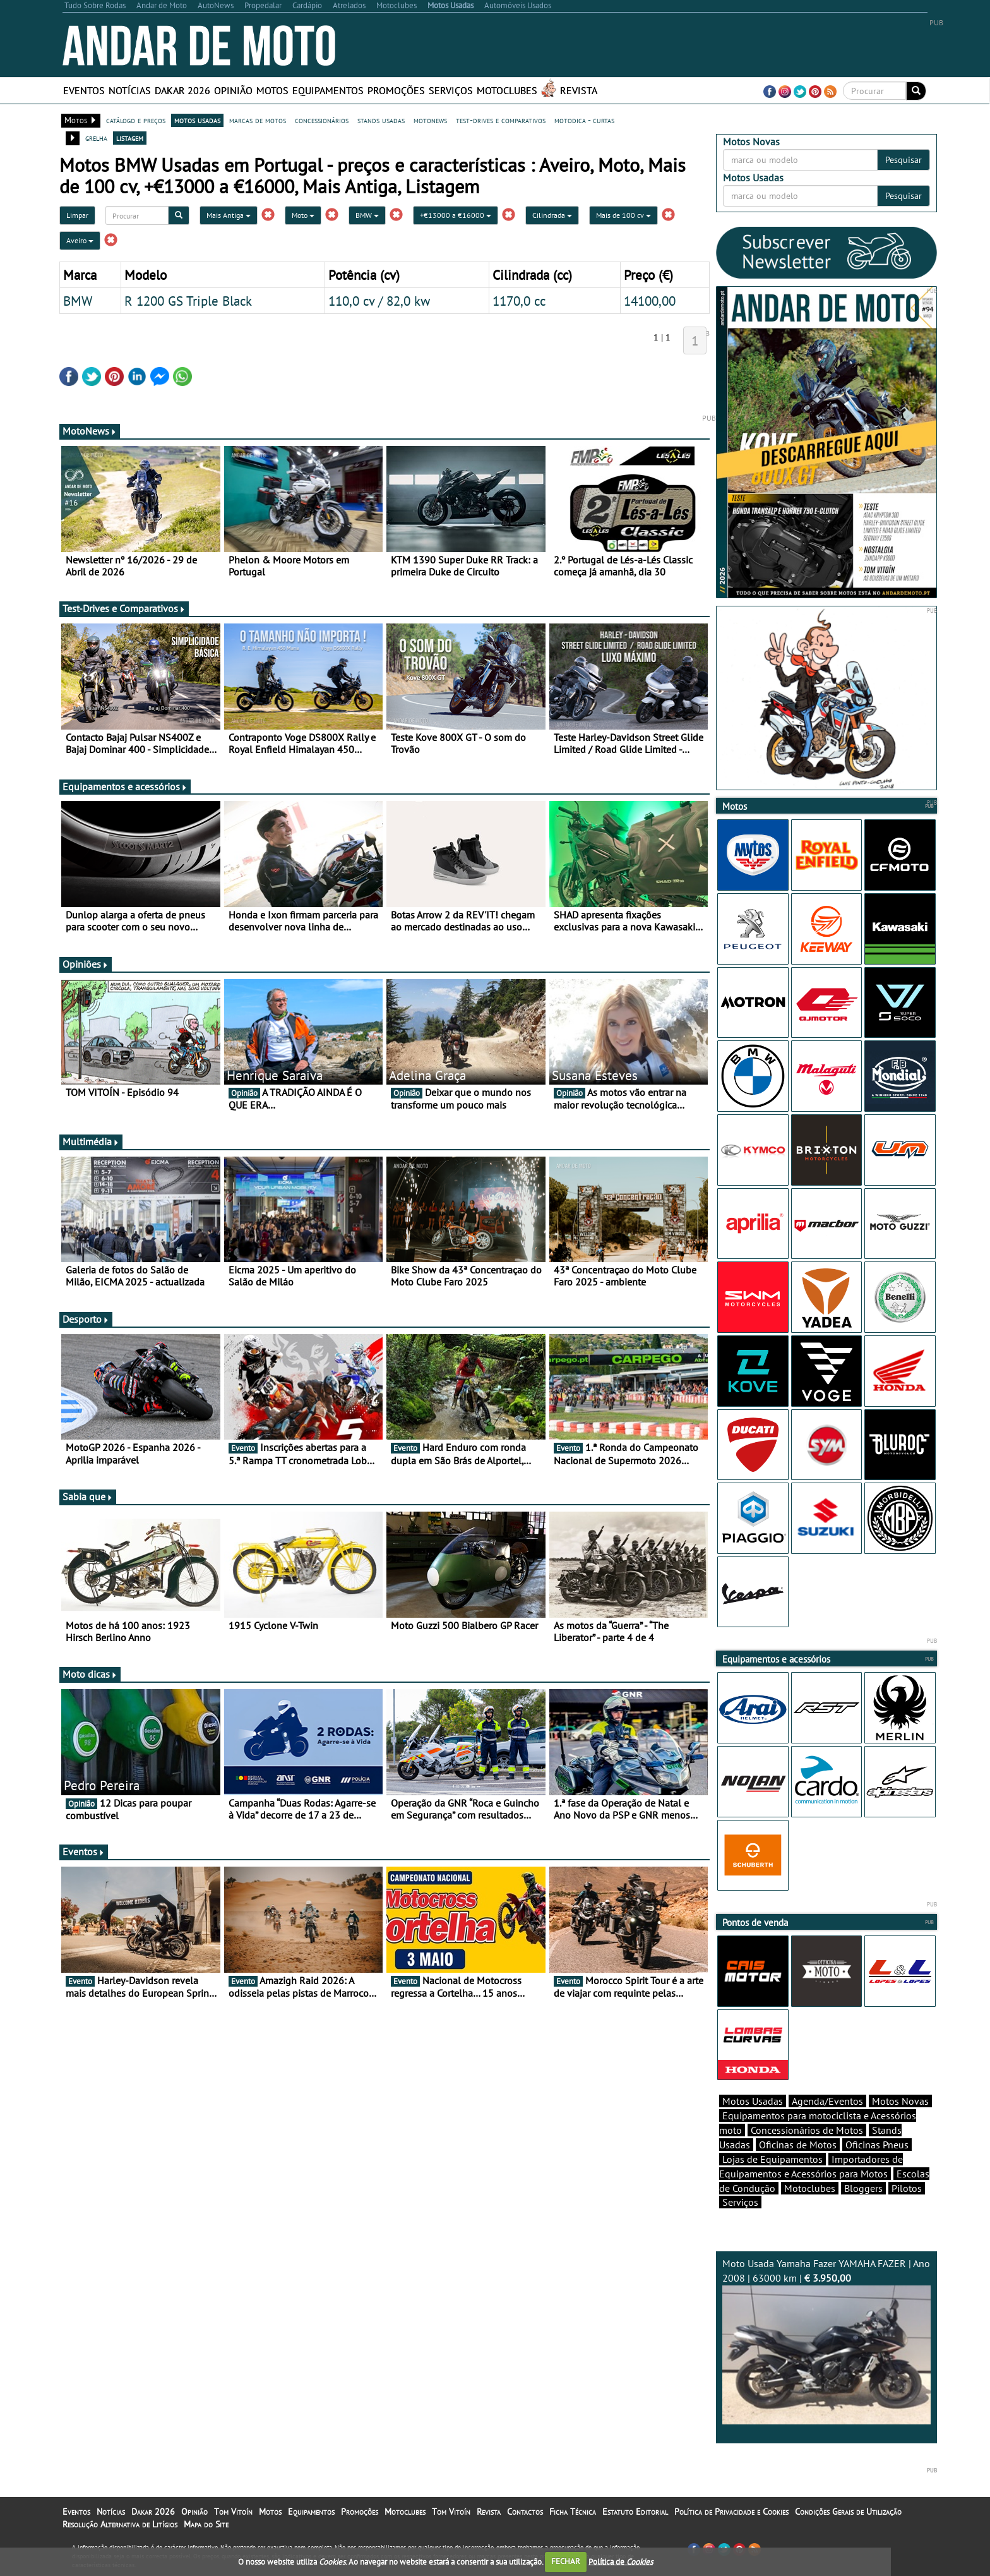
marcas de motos (257, 120)
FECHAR (565, 2561)
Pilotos (907, 2188)
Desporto (86, 1319)
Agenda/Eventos (827, 2101)
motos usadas (197, 120)
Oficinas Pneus (877, 2144)
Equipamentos (328, 90)
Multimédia (91, 1141)
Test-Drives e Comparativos (124, 608)
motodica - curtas (584, 120)
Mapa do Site (206, 2524)
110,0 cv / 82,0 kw (379, 301)
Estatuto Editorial (635, 2511)
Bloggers (863, 2188)
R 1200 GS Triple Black (188, 301)
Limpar (77, 215)
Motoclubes (507, 90)
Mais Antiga (228, 215)
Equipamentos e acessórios (125, 786)
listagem (129, 137)
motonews (430, 120)
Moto (303, 215)
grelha (96, 137)
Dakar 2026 (182, 90)
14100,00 (650, 301)
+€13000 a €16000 (455, 215)
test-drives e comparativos (501, 120)
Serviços (451, 90)
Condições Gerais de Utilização (848, 2511)
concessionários (322, 120)
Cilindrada (552, 215)
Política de (620, 2561)
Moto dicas (90, 1674)
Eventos (84, 90)
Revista (578, 90)
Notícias (130, 90)
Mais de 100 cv (623, 215)
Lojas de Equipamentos (772, 2159)
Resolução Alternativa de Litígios (120, 2524)
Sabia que (88, 1496)
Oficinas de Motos (798, 2144)
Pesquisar (903, 160)
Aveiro (79, 240)
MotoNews (90, 430)
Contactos (525, 2511)
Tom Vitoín (233, 2511)
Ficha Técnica (572, 2511)
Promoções (396, 90)
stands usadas (381, 120)
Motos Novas (900, 2101)
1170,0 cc (519, 301)
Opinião (233, 90)
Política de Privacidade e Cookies (731, 2511)
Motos (272, 90)
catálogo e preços (135, 120)
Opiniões (86, 964)
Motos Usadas (752, 2101)
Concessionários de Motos (807, 2130)
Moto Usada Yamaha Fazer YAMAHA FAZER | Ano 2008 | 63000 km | (826, 2340)
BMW (367, 215)
